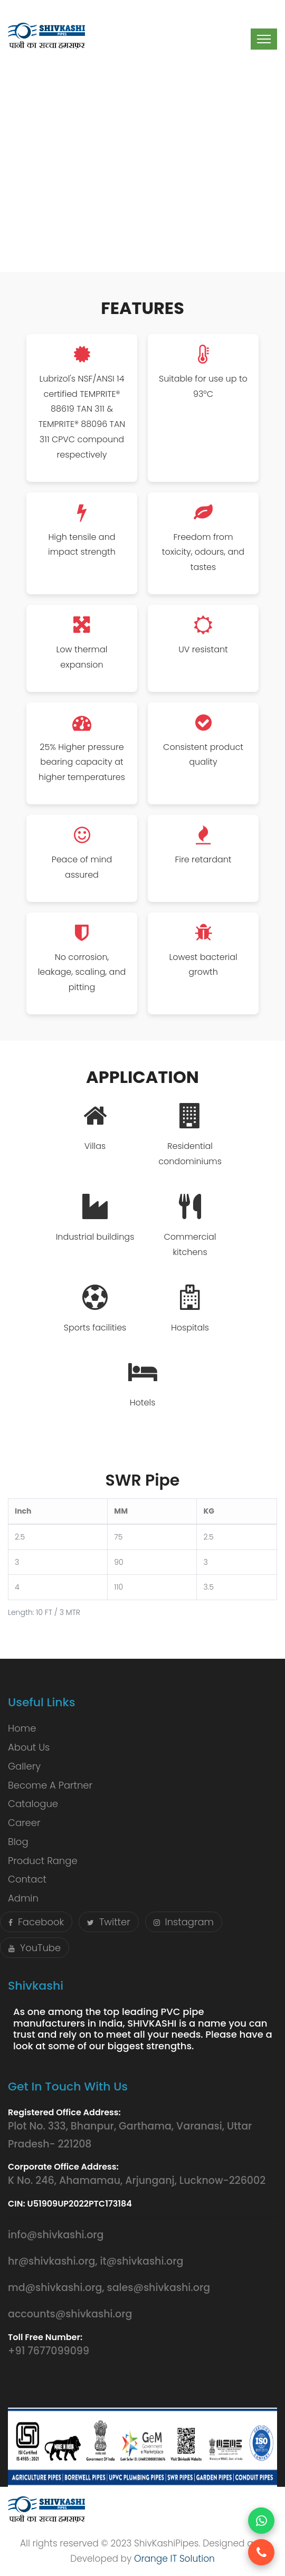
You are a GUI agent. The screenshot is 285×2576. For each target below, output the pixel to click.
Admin (23, 1898)
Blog (18, 1841)
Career (24, 1822)
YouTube (34, 1947)
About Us (29, 1747)
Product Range (43, 1860)
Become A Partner (50, 1785)
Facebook (36, 1921)
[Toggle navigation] (264, 39)
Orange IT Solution (174, 2558)
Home (22, 1728)
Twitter (108, 1921)
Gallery (24, 1766)
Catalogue (33, 1803)
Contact (27, 1879)
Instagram (184, 1921)
